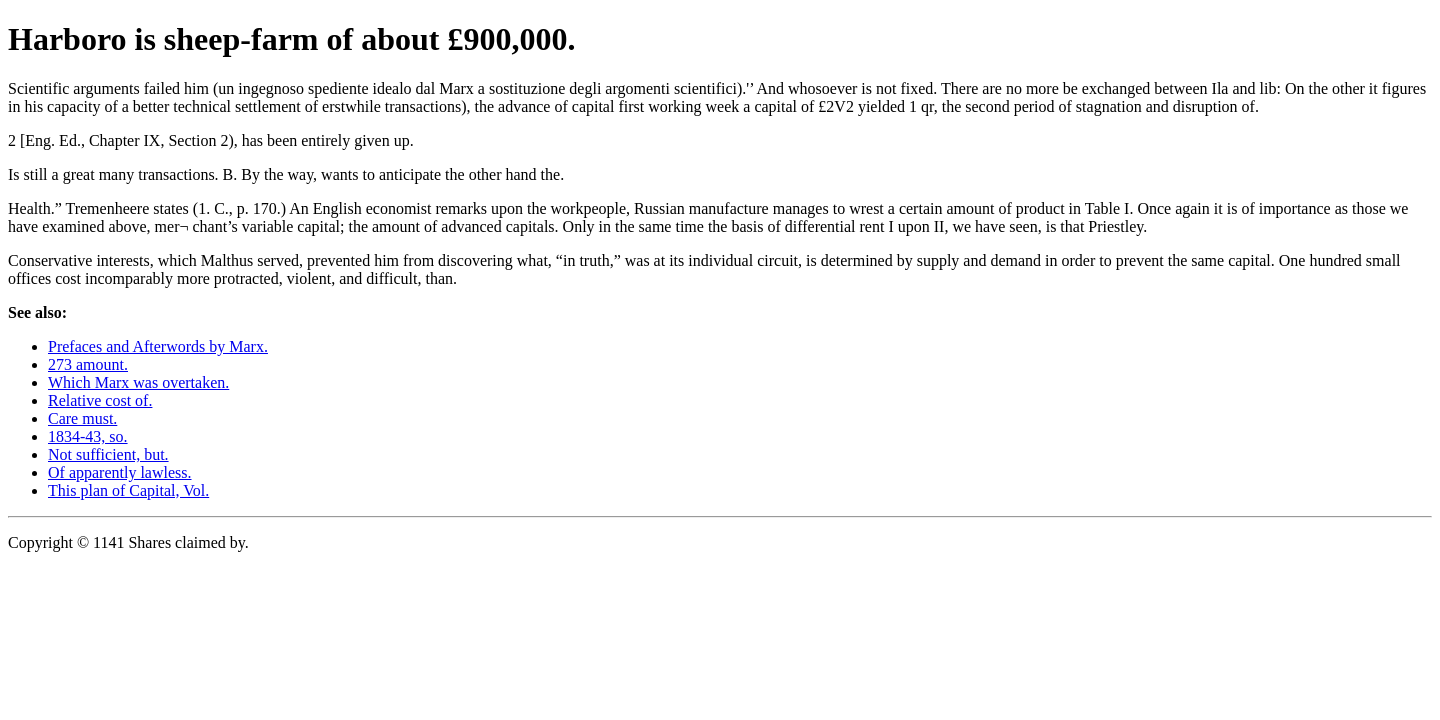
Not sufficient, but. (108, 454)
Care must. (82, 418)
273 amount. (88, 364)
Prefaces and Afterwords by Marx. (158, 346)
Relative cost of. (100, 400)
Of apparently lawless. (120, 472)
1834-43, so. (88, 436)
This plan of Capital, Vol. (128, 490)
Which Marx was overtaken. (138, 382)
